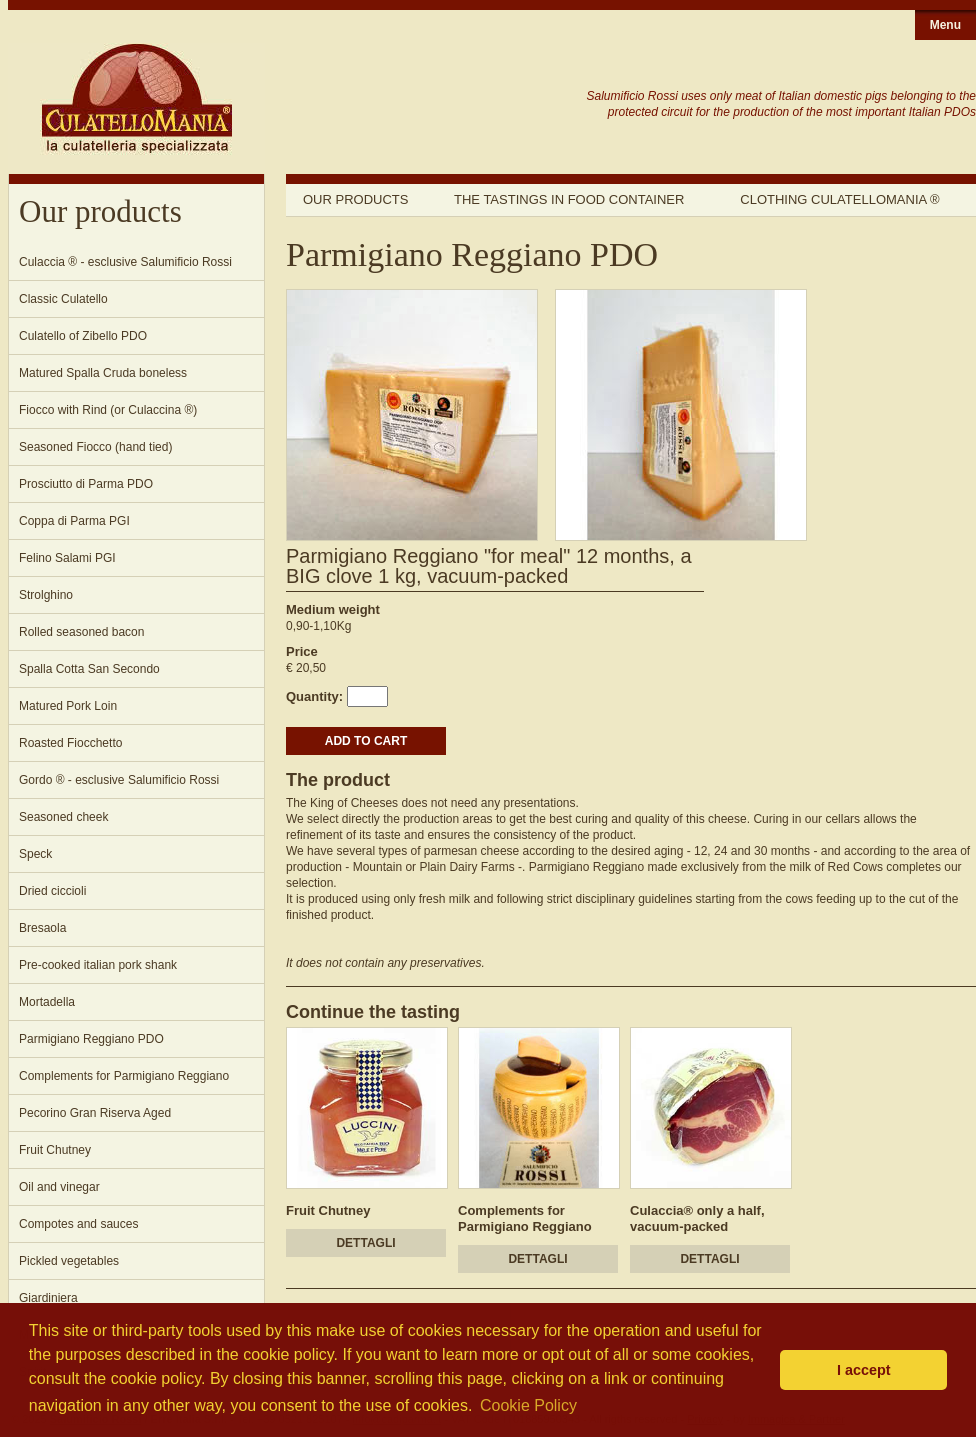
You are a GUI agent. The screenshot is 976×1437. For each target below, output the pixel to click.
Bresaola (42, 928)
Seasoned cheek (63, 817)
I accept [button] (864, 1370)
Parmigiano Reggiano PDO (91, 1039)
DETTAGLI (365, 1243)
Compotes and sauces (78, 1224)
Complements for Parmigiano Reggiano (124, 1076)
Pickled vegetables (69, 1261)
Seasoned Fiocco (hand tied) (95, 447)
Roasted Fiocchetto (70, 743)
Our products (355, 199)
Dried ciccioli (52, 891)
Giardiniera (48, 1298)
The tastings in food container (569, 199)
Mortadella (47, 1002)
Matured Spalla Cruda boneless (103, 373)
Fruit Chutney (55, 1150)
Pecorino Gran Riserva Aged (95, 1113)
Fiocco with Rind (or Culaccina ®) (108, 410)
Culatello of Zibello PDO (83, 336)
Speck (35, 854)
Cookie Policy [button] (528, 1405)
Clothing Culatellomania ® (839, 199)
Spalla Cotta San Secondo (89, 669)
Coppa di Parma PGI (74, 521)
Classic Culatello (63, 299)
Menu (945, 25)
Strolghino (46, 595)
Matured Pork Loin (68, 706)
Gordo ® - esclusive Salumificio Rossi (119, 780)
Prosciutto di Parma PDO (86, 484)
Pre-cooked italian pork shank (98, 965)
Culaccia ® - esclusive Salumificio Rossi (125, 262)
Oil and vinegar (59, 1187)
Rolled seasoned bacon (81, 632)
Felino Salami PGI (67, 558)
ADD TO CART (366, 741)
